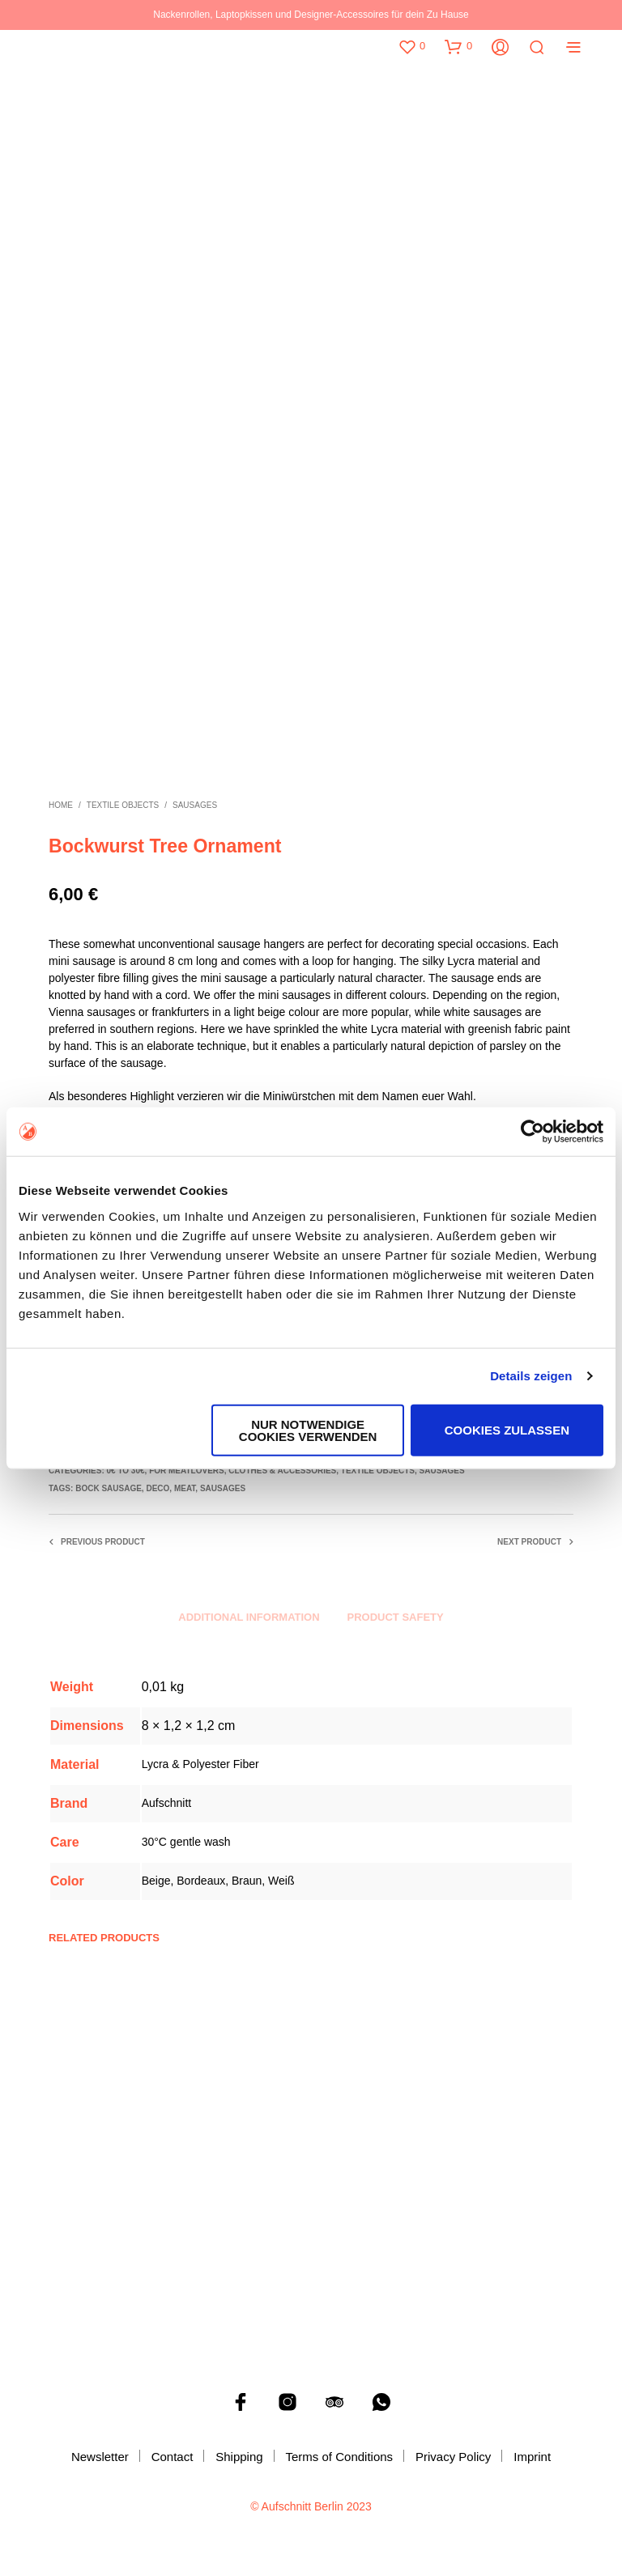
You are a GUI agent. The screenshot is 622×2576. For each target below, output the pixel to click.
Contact (172, 2456)
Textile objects (123, 805)
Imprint (532, 2456)
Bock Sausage (108, 1488)
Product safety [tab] (395, 1617)
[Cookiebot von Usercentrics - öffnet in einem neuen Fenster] (532, 1132)
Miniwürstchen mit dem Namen (341, 1096)
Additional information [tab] (248, 1617)
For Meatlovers (186, 1470)
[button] (411, 46)
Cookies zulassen (507, 1430)
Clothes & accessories (282, 1470)
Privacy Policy (453, 2456)
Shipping (238, 2456)
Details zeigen (531, 1376)
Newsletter (100, 2456)
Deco (157, 1488)
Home (61, 805)
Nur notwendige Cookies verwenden (308, 1430)
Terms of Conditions (340, 2456)
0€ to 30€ (125, 1470)
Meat (184, 1488)
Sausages (195, 805)
